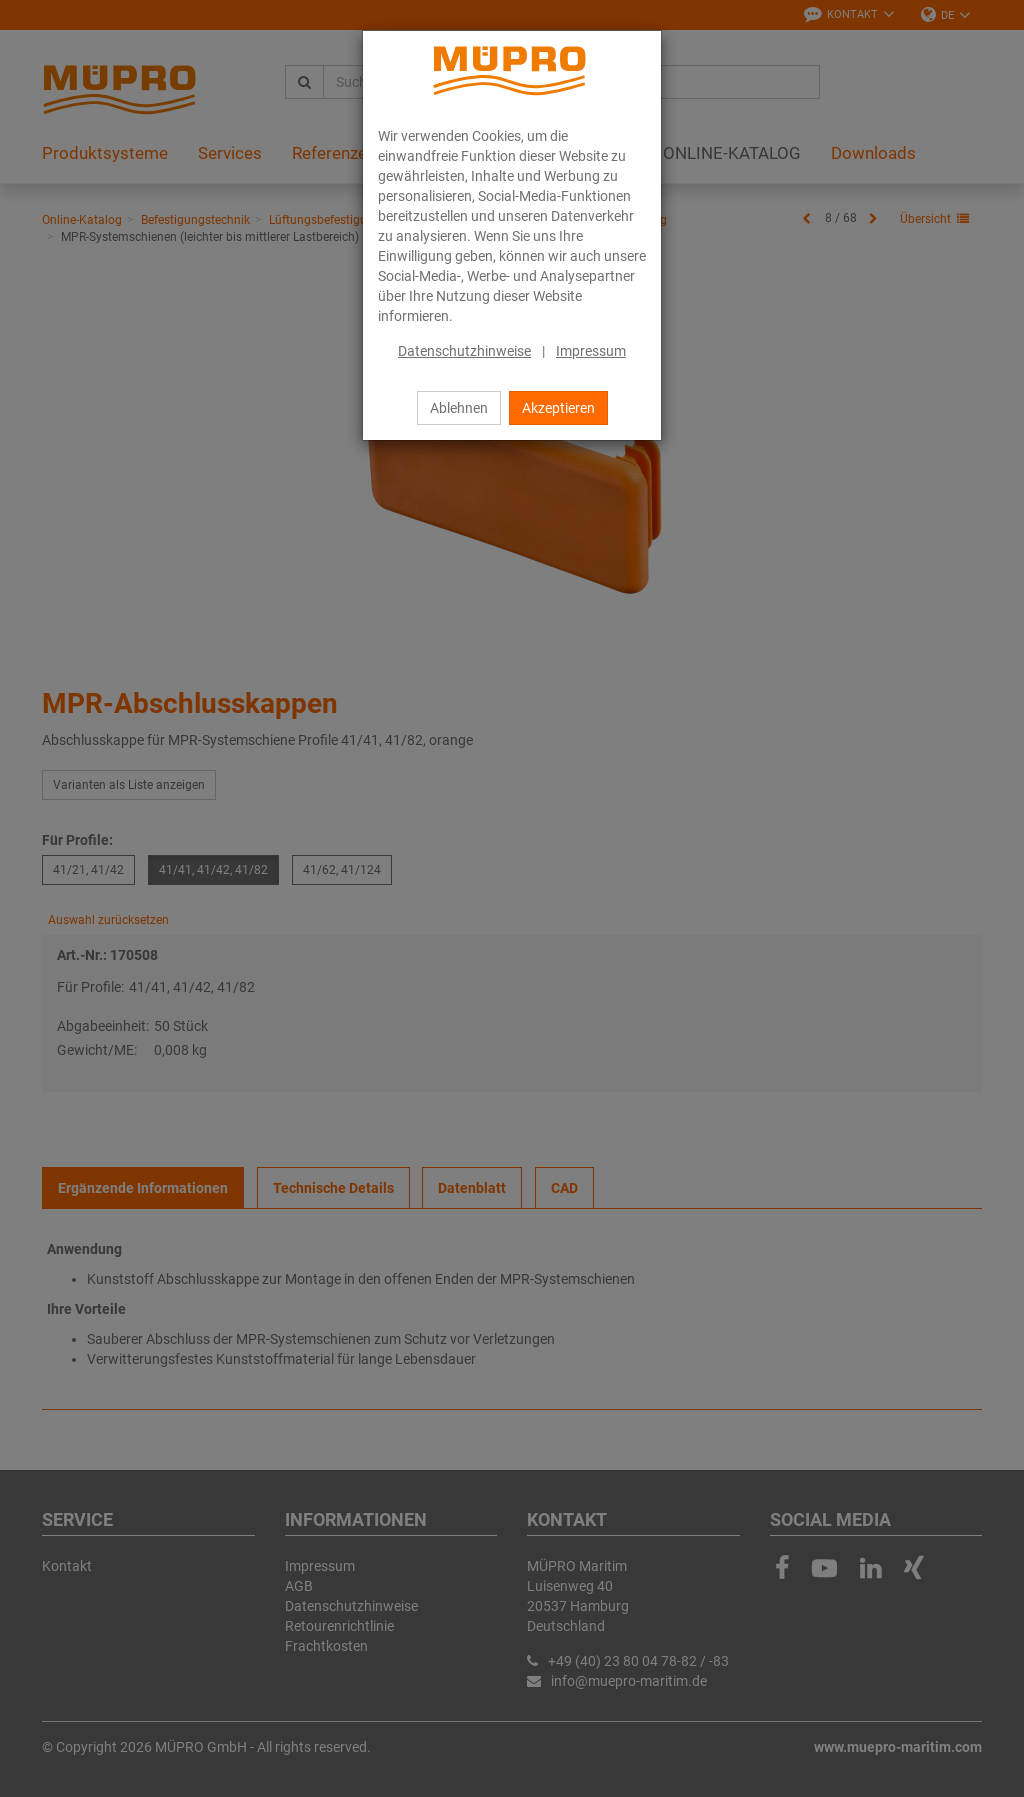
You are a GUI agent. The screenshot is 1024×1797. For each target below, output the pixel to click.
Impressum (591, 351)
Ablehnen (459, 408)
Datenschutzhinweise (464, 351)
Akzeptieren (558, 408)
